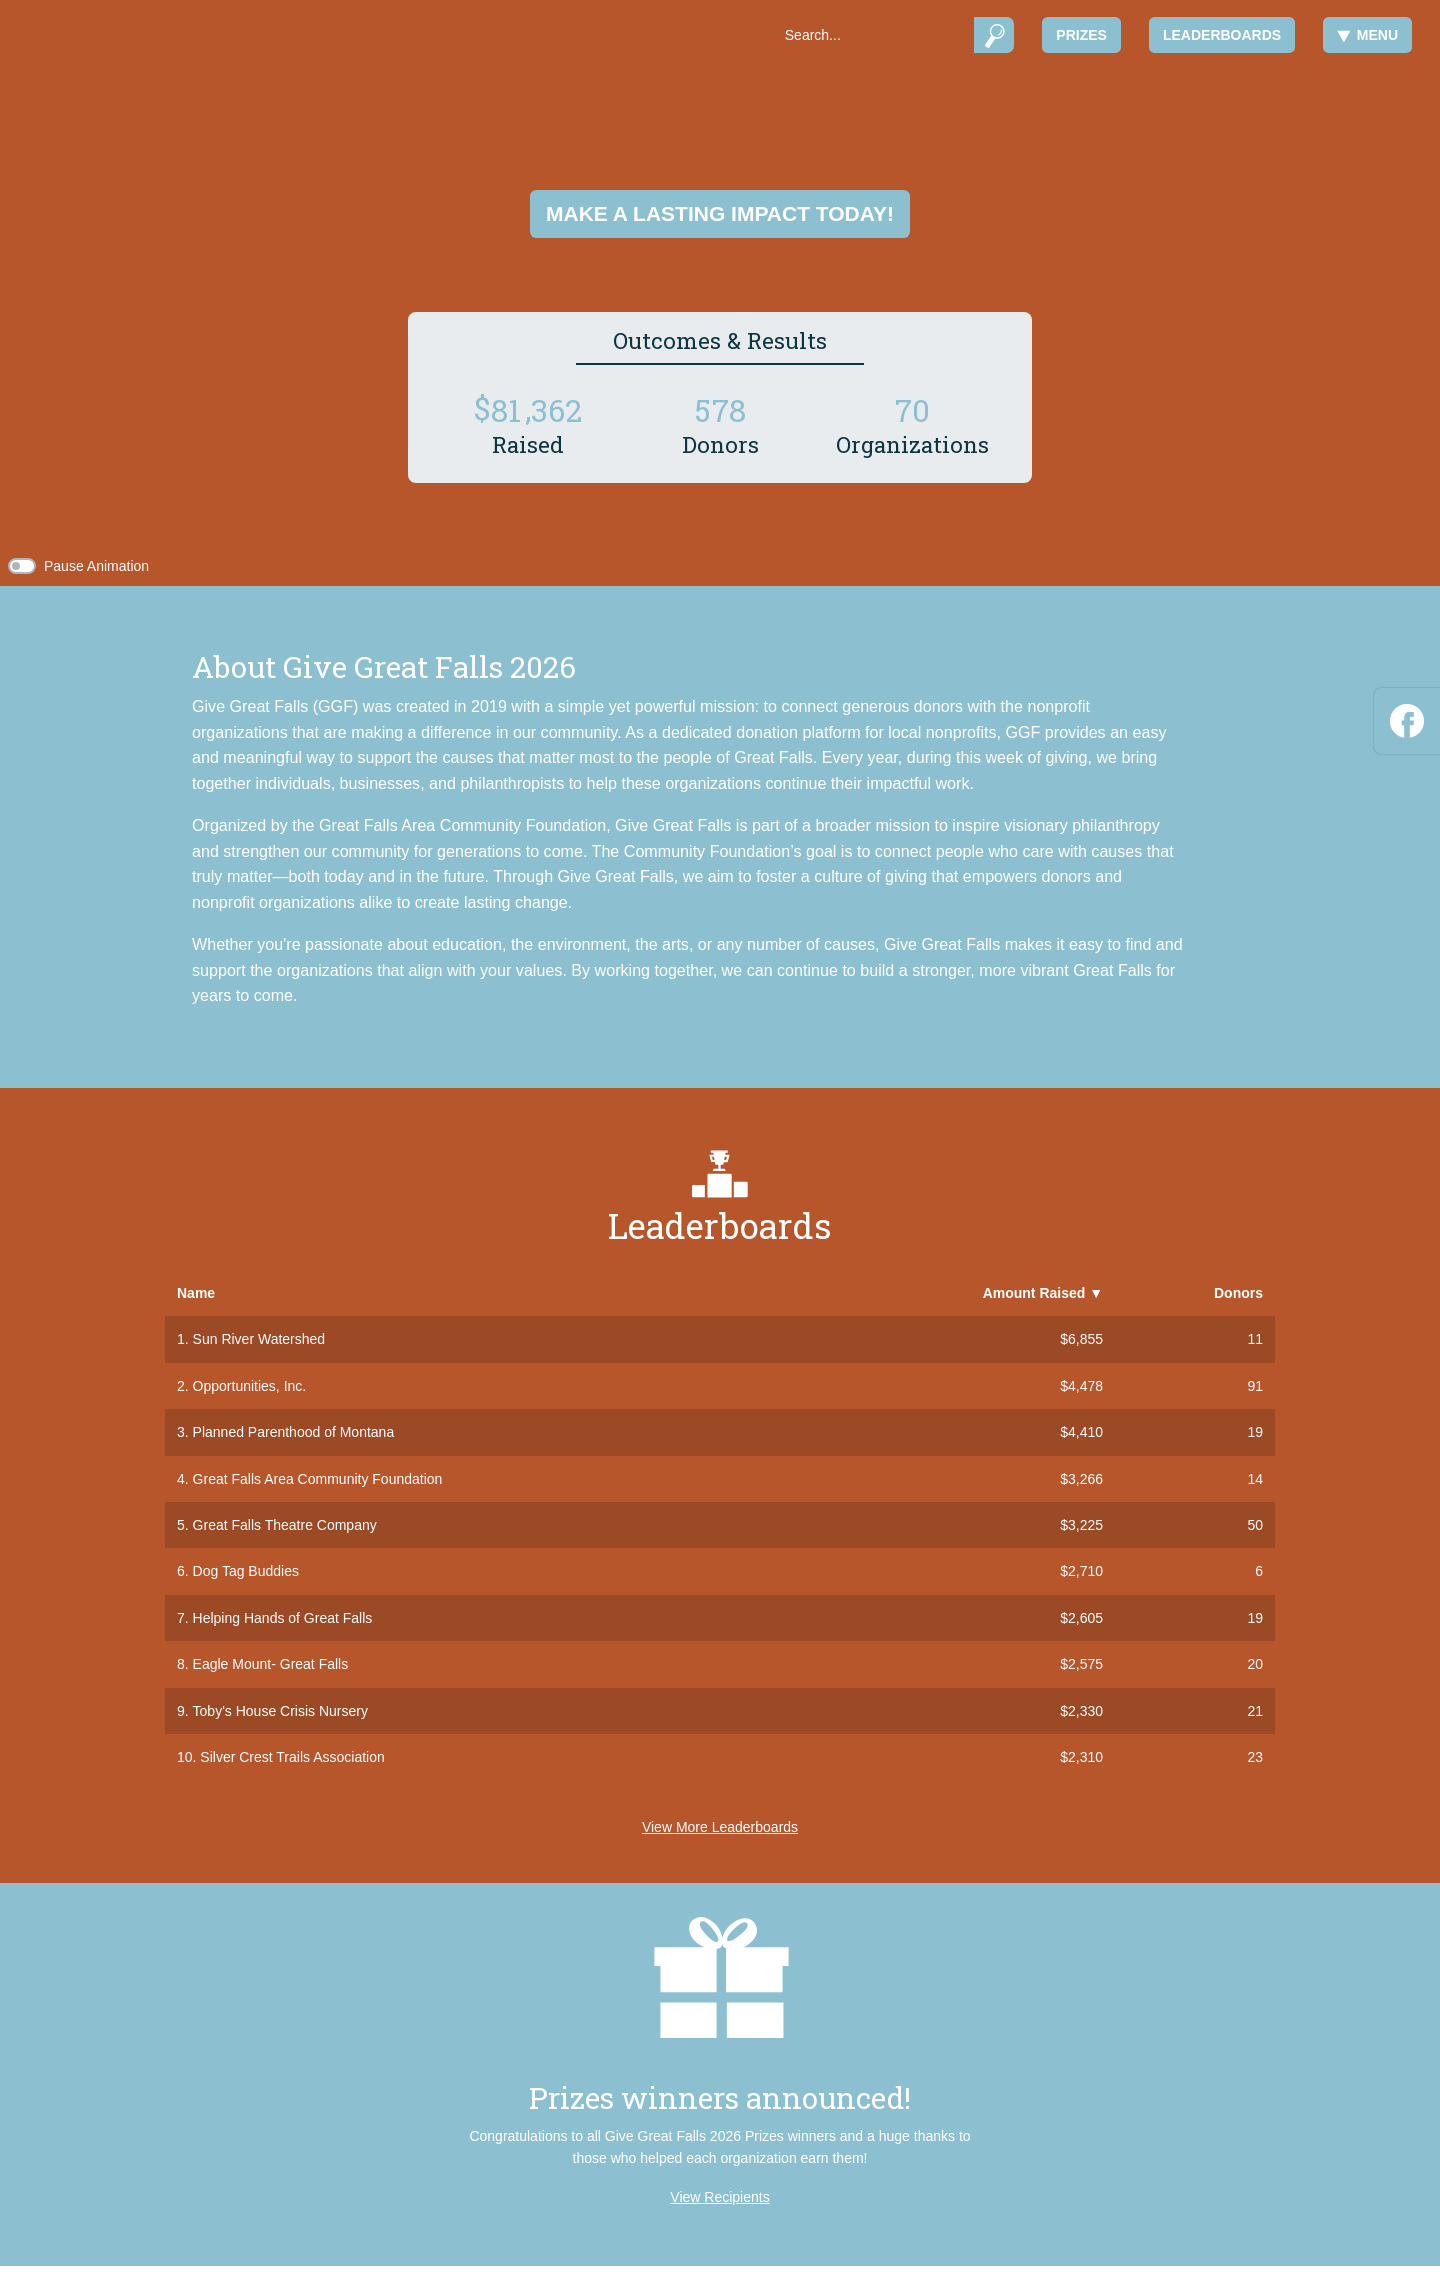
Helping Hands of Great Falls (283, 1618)
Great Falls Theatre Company (285, 1525)
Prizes (1081, 35)
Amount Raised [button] (1043, 1293)
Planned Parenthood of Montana (294, 1432)
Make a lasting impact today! (720, 213)
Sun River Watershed (259, 1339)
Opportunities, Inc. (250, 1386)
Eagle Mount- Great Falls (271, 1664)
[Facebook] (1407, 717)
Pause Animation (96, 566)
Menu (1367, 35)
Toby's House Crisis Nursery (280, 1711)
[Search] (872, 35)
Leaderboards (1222, 35)
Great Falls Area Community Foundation (318, 1479)
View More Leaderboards (720, 1827)
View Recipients (719, 2197)
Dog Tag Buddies (246, 1571)
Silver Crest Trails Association (292, 1757)
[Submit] (994, 35)
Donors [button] (1238, 1293)
